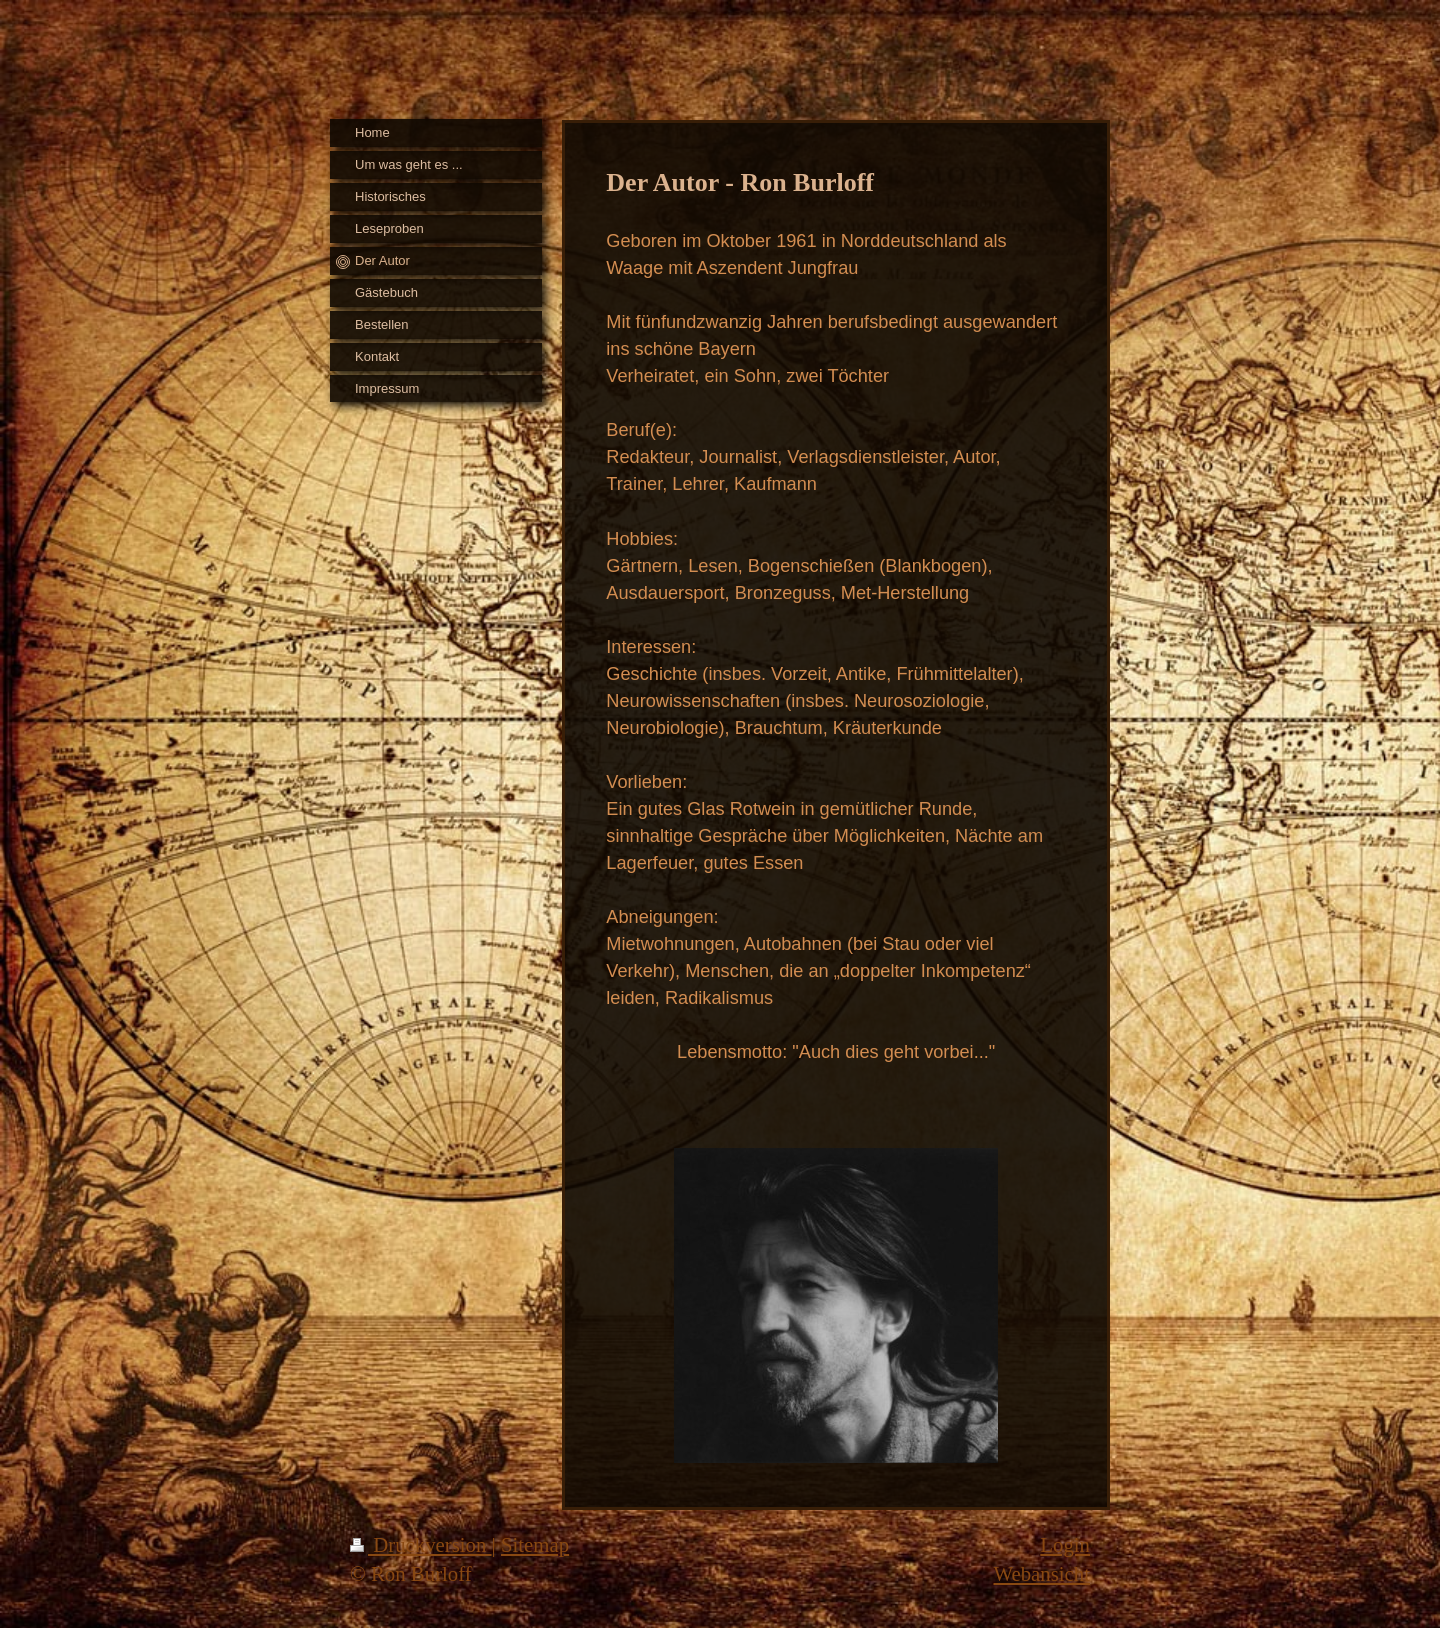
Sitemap (535, 1544)
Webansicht (1041, 1573)
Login (1065, 1544)
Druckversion (421, 1544)
